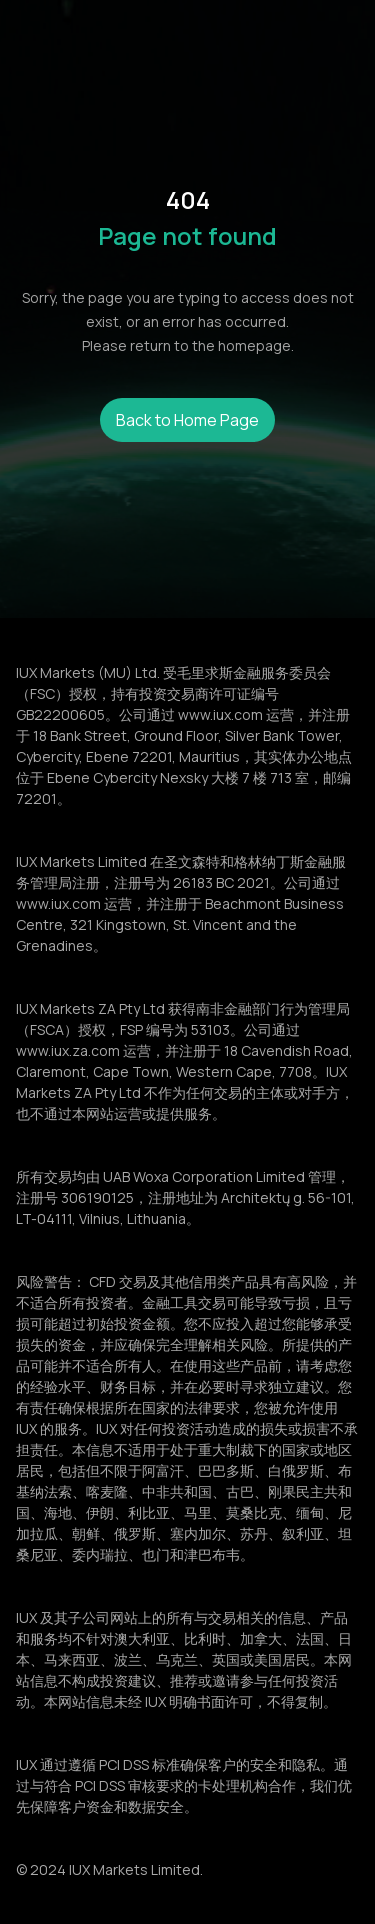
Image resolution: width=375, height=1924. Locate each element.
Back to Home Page (187, 420)
